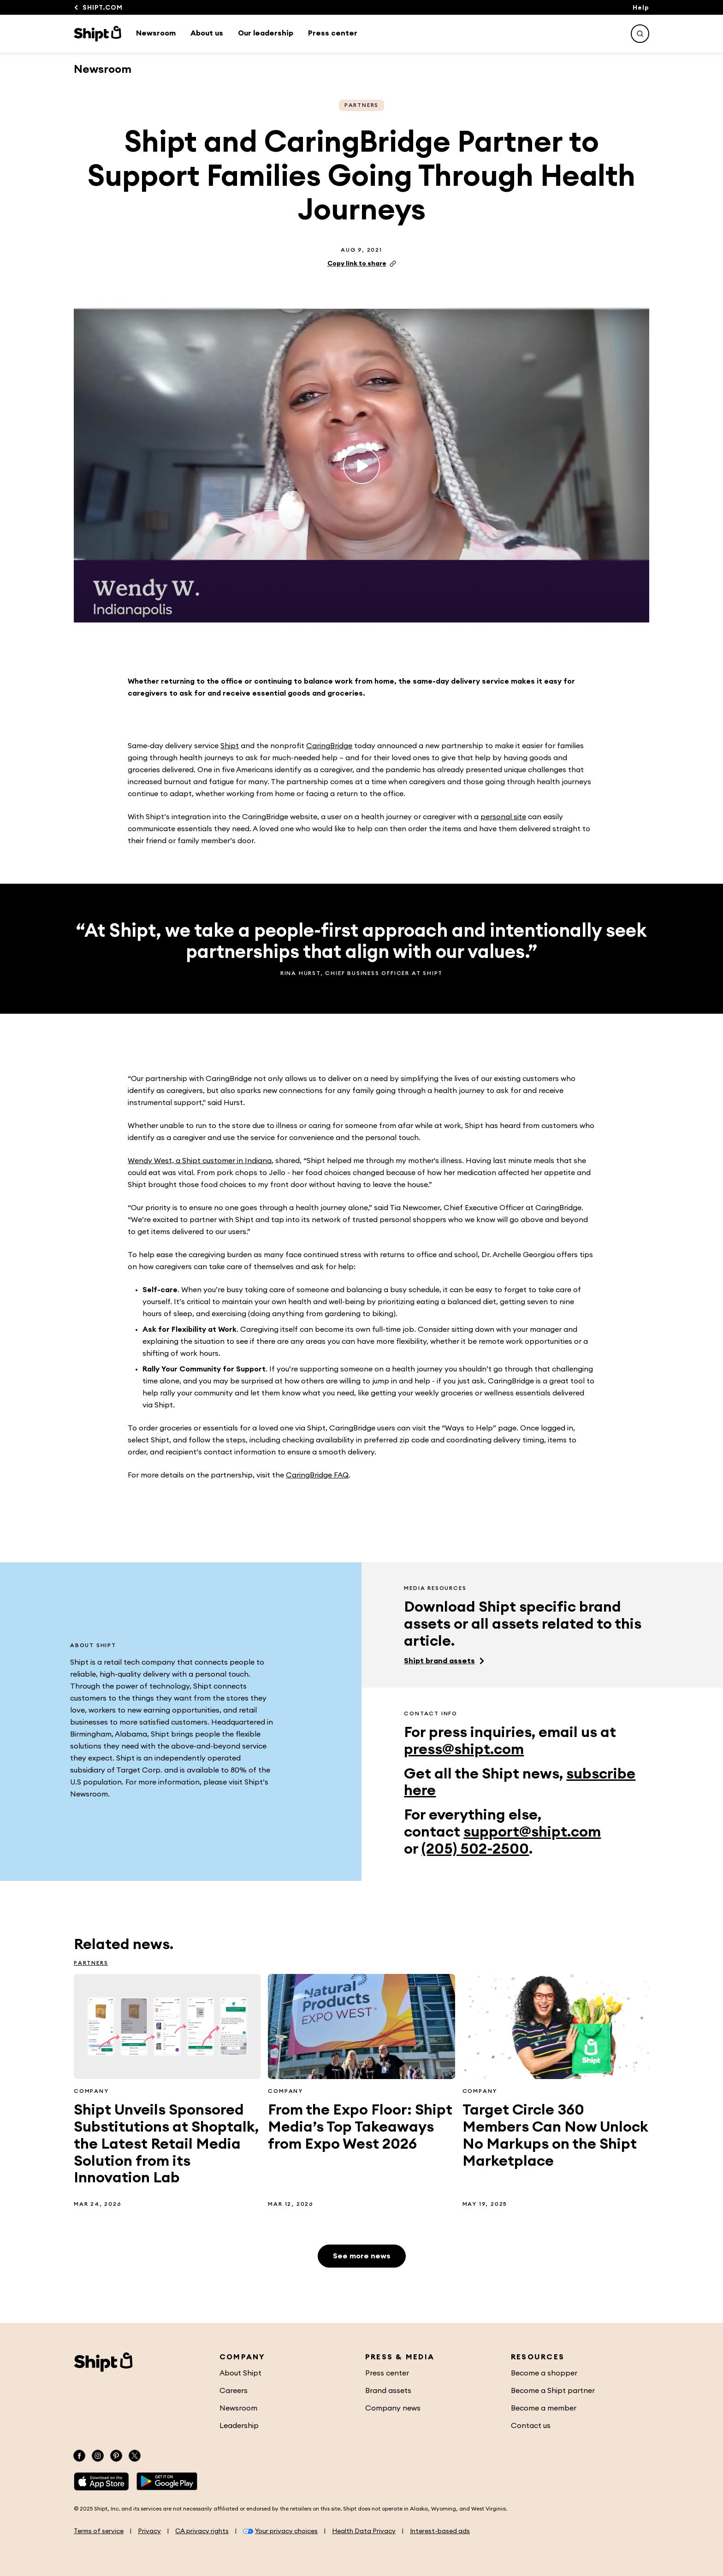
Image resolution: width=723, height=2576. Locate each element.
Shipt (229, 746)
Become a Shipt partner (553, 2390)
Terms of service (99, 2531)
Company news (393, 2408)
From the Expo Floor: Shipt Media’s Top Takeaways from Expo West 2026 (360, 2127)
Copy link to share (361, 263)
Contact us (531, 2425)
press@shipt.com (464, 1749)
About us (206, 33)
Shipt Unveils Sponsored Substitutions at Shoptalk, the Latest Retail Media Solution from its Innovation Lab (166, 2144)
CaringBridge (329, 746)
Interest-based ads (440, 2531)
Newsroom (156, 33)
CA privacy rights (202, 2531)
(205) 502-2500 (475, 1849)
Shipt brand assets (439, 1661)
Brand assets (388, 2390)
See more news (362, 2256)
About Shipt (240, 2373)
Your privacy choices (280, 2531)
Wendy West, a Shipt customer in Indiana (200, 1160)
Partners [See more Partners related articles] (361, 105)
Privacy (149, 2531)
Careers (233, 2390)
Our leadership (265, 33)
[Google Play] (166, 2481)
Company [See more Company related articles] (91, 2091)
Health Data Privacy (364, 2531)
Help (641, 8)
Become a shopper (544, 2373)
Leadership (239, 2425)
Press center (332, 33)
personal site (503, 817)
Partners (91, 1963)
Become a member (543, 2408)
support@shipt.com (532, 1832)
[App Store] (101, 2481)
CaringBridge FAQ (317, 1475)
